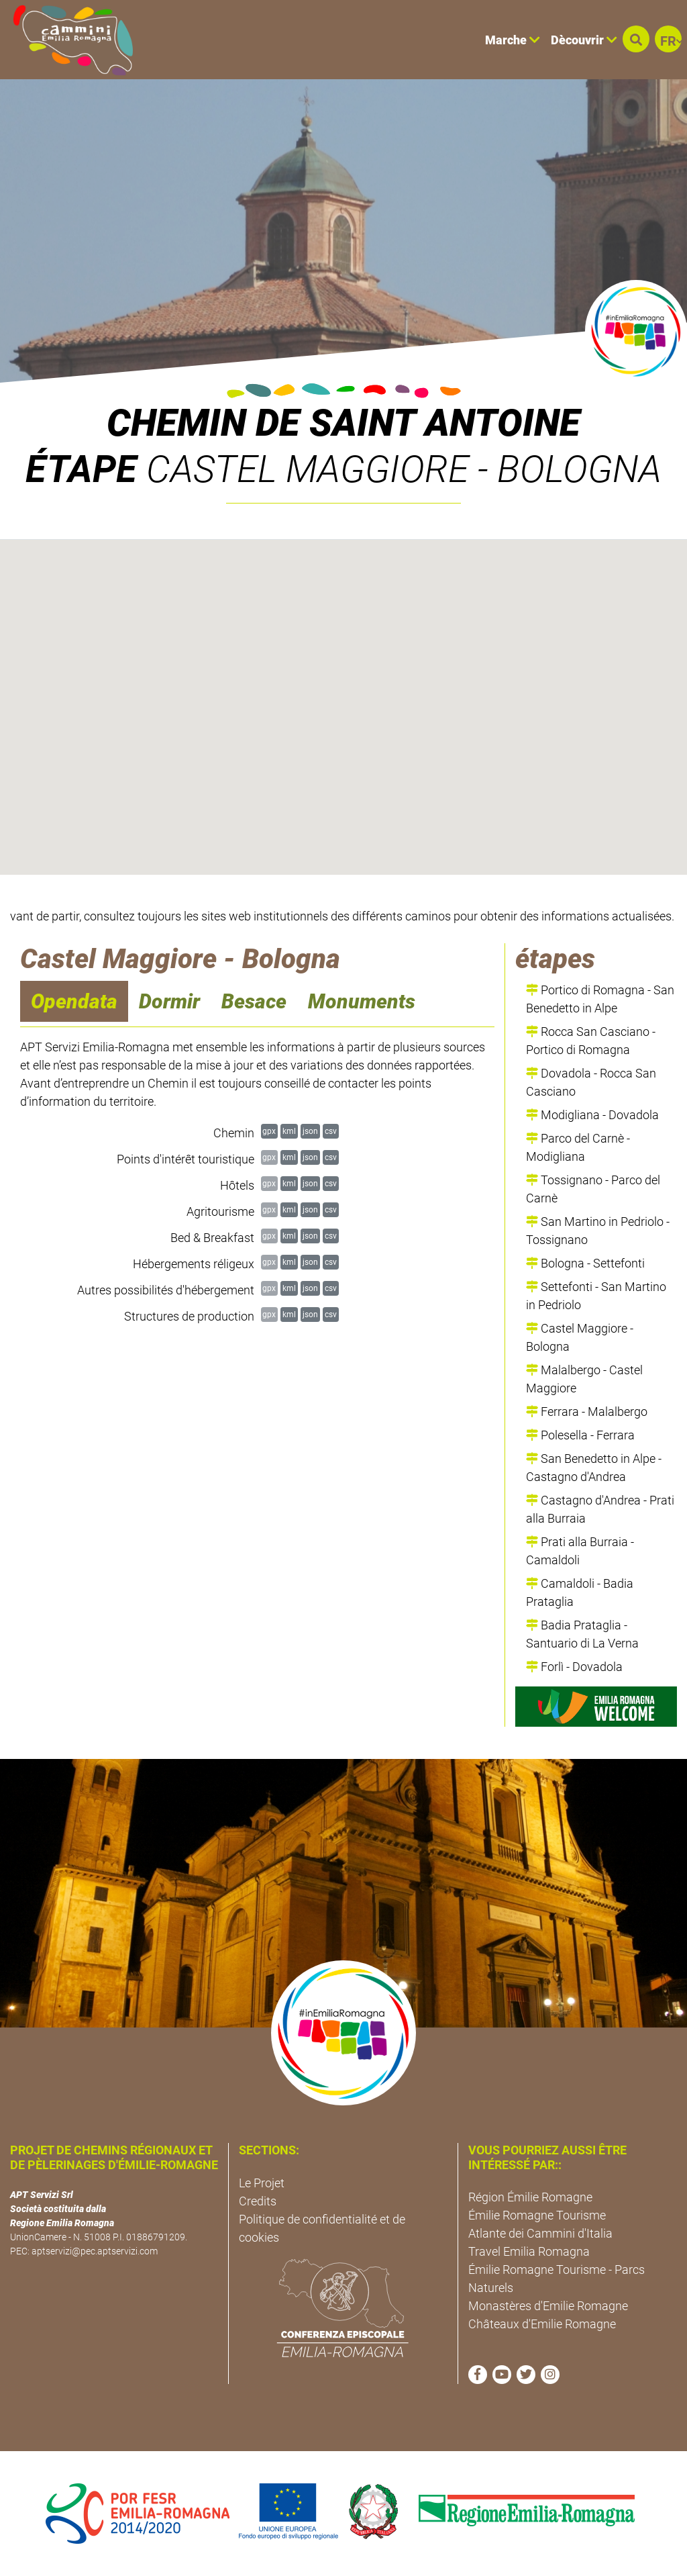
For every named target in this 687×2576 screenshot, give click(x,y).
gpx (269, 1131)
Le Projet (261, 2183)
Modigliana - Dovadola (592, 1115)
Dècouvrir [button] (584, 40)
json (310, 1131)
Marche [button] (512, 40)
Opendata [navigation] (74, 1001)
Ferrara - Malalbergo (586, 1411)
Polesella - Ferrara (580, 1435)
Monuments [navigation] (361, 1001)
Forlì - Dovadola (574, 1667)
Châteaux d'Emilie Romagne (542, 2324)
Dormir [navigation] (169, 1001)
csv (331, 1131)
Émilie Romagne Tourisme (537, 2215)
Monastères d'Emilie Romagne (548, 2306)
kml (289, 1131)
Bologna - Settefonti (585, 1263)
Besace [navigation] (253, 1001)
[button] (636, 39)
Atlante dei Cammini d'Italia (540, 2233)
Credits (257, 2201)
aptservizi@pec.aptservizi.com (95, 2251)
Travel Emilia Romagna (529, 2251)
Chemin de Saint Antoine (343, 423)
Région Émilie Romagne (530, 2197)
